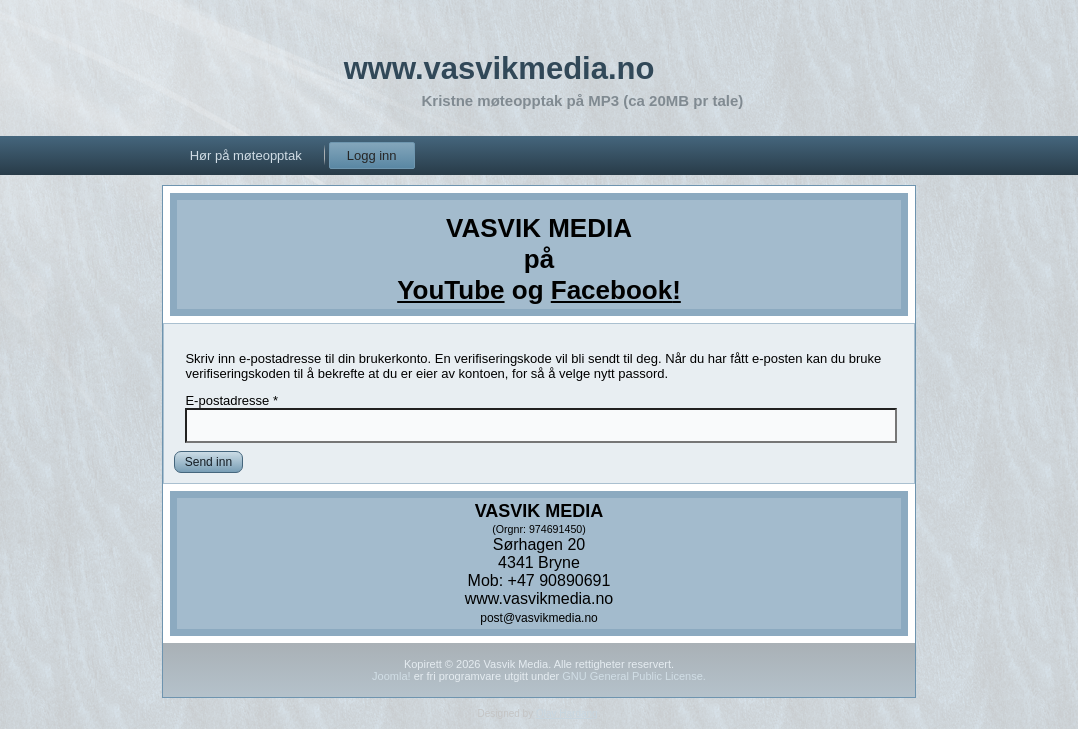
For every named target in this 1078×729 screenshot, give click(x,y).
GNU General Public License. (634, 676)
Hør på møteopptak (246, 155)
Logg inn (372, 155)
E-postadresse (231, 400)
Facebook (611, 290)
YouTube (450, 290)
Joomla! (391, 676)
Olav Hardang (567, 713)
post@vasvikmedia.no (539, 618)
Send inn (208, 462)
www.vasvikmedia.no (499, 68)
